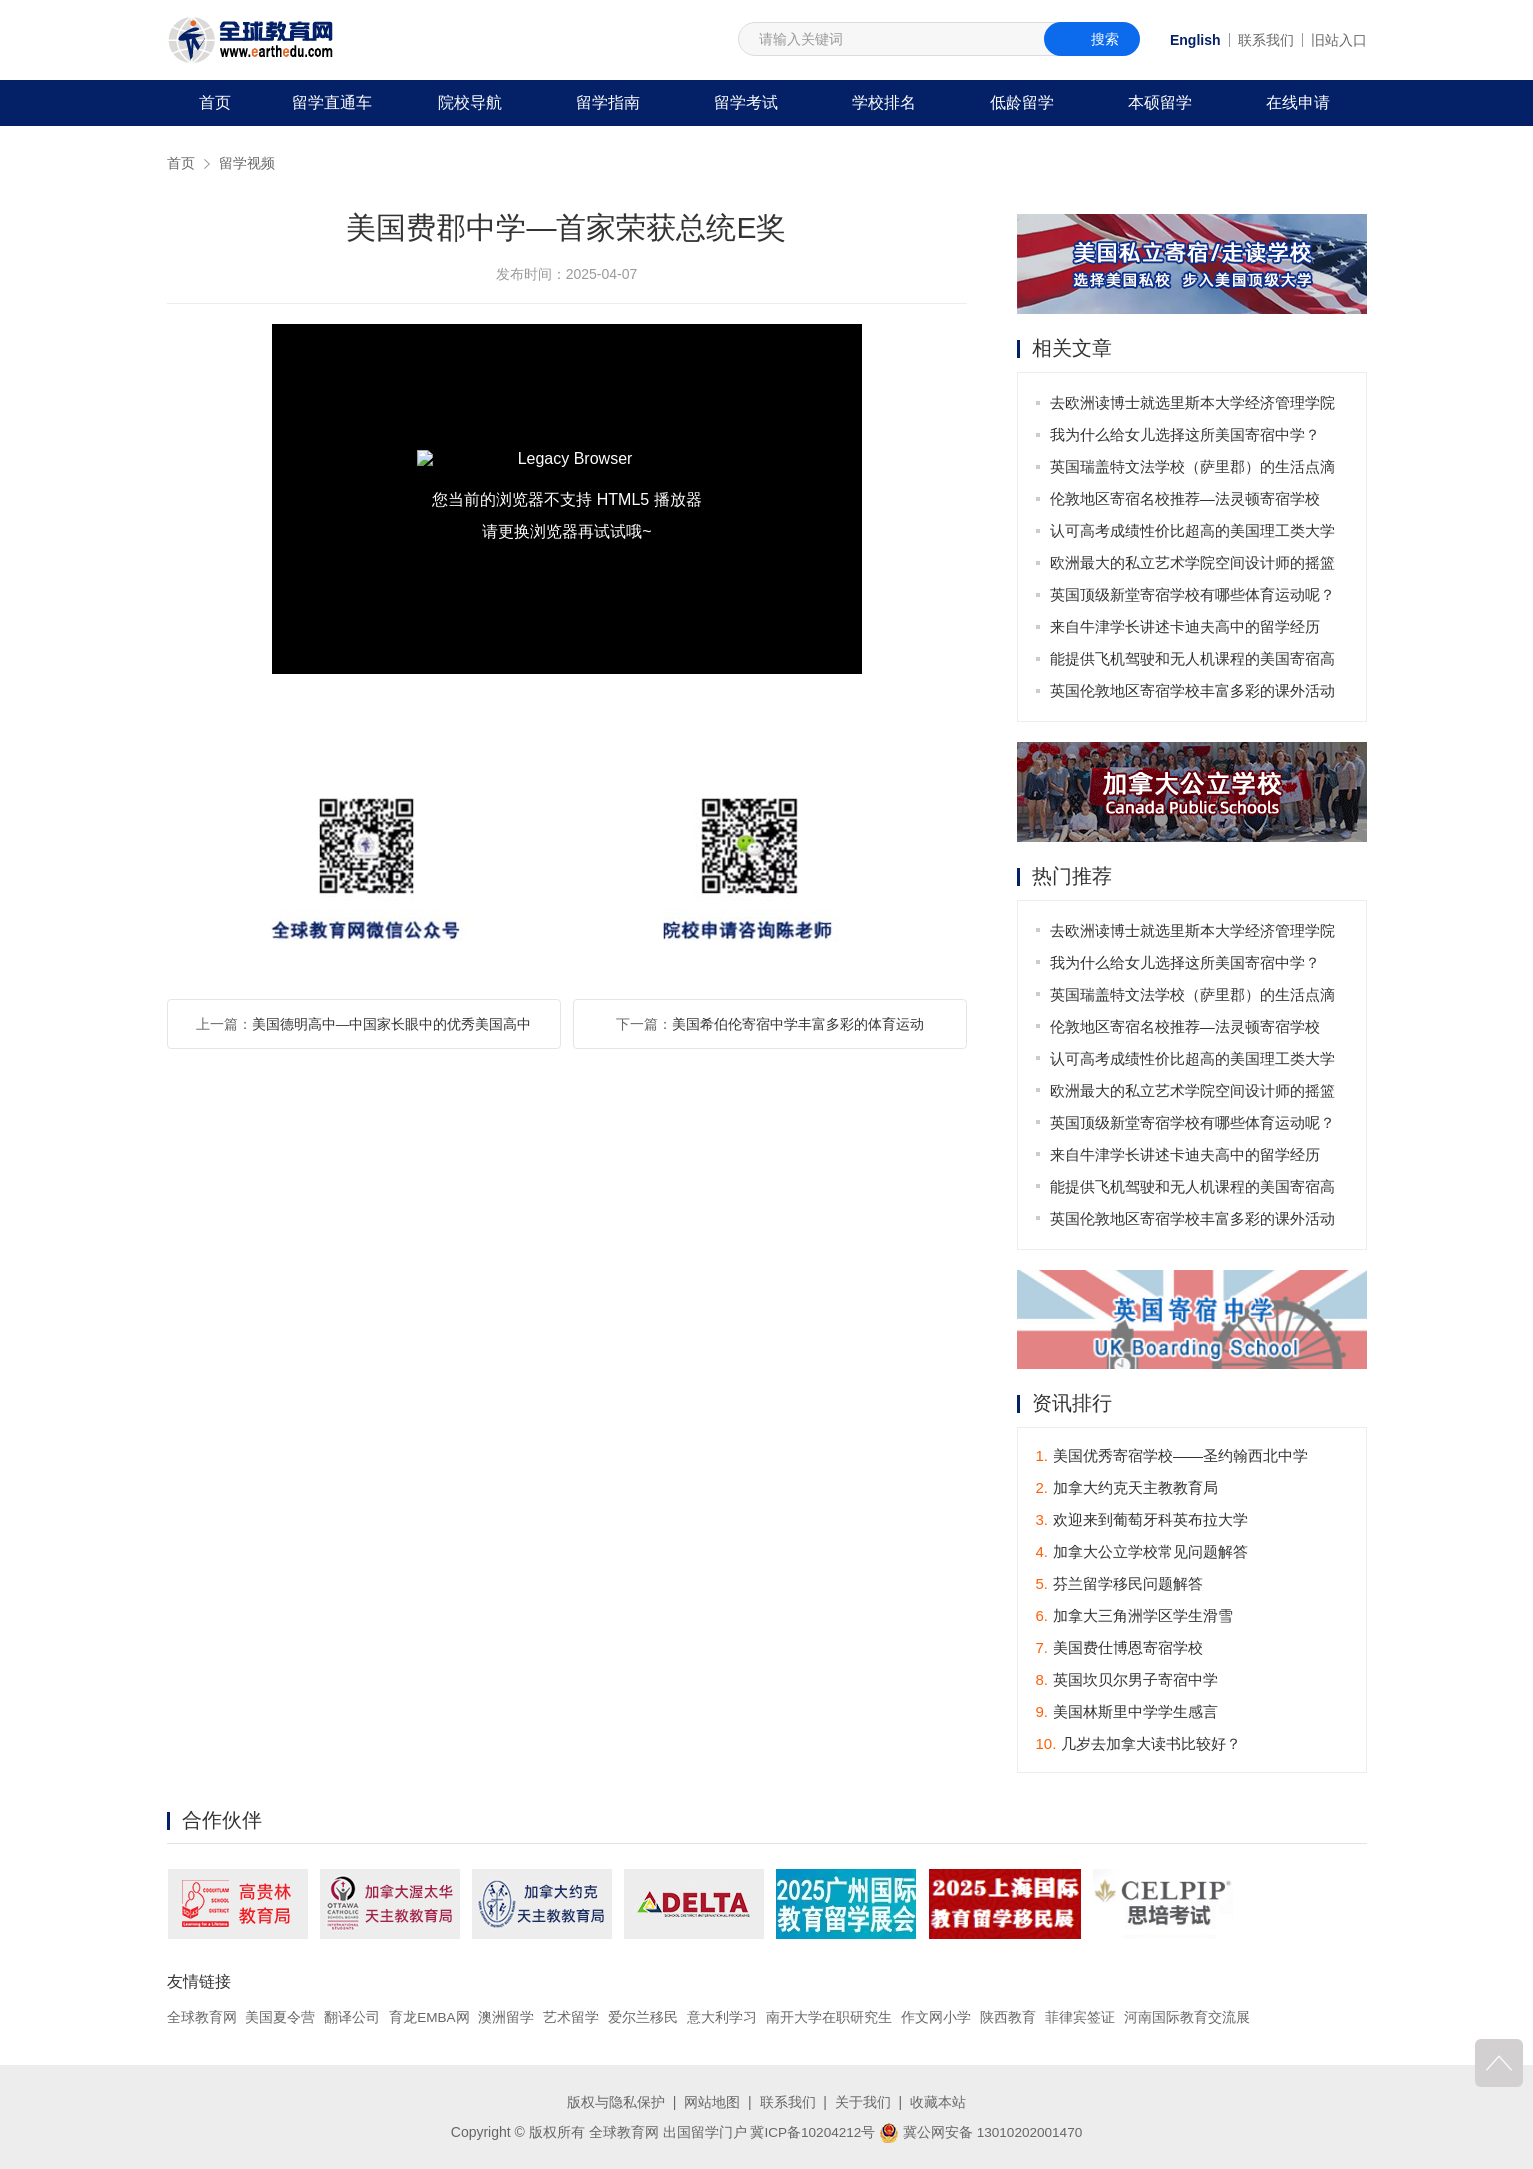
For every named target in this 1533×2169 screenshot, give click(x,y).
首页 (215, 102)
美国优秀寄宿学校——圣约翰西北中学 (1172, 1456)
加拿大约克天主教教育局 (1127, 1488)
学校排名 (884, 102)
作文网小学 (937, 2018)
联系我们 (1266, 40)
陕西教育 (1009, 2018)
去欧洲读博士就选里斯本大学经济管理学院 (1193, 402)
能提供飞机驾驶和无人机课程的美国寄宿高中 (1193, 662)
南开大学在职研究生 (830, 2018)
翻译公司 (352, 2018)
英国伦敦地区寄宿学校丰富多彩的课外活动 (1193, 690)
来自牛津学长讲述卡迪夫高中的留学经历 (1186, 626)
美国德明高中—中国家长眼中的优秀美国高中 (392, 1024)
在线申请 (1298, 102)
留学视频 (247, 163)
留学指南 (608, 102)
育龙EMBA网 (430, 2018)
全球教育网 (202, 2018)
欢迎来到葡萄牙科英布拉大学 (1142, 1520)
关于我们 (863, 2102)
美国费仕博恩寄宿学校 (1120, 1648)
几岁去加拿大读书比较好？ (1139, 1744)
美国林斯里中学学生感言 (1127, 1712)
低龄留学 (1022, 102)
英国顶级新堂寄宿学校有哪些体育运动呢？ (1193, 594)
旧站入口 (1339, 40)
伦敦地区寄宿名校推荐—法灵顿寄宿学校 (1186, 498)
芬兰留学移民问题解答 (1120, 1584)
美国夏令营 (280, 2018)
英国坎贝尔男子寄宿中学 (1127, 1680)
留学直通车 (332, 102)
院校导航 (470, 102)
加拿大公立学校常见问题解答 (1142, 1552)
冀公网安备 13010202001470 (982, 2132)
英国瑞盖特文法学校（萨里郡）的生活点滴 (1193, 466)
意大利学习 (723, 2018)
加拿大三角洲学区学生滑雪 (1135, 1616)
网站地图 (712, 2102)
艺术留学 (573, 2018)
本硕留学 (1160, 102)
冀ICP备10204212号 (811, 2132)
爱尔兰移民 (645, 2018)
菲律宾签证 (1081, 2018)
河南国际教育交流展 (1188, 2018)
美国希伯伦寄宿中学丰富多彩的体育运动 (798, 1024)
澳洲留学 (508, 2018)
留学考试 (746, 102)
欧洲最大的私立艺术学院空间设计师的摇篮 (1193, 562)
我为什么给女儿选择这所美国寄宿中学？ (1186, 434)
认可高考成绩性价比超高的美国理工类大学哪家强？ (1193, 534)
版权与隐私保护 (616, 2102)
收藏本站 (938, 2102)
